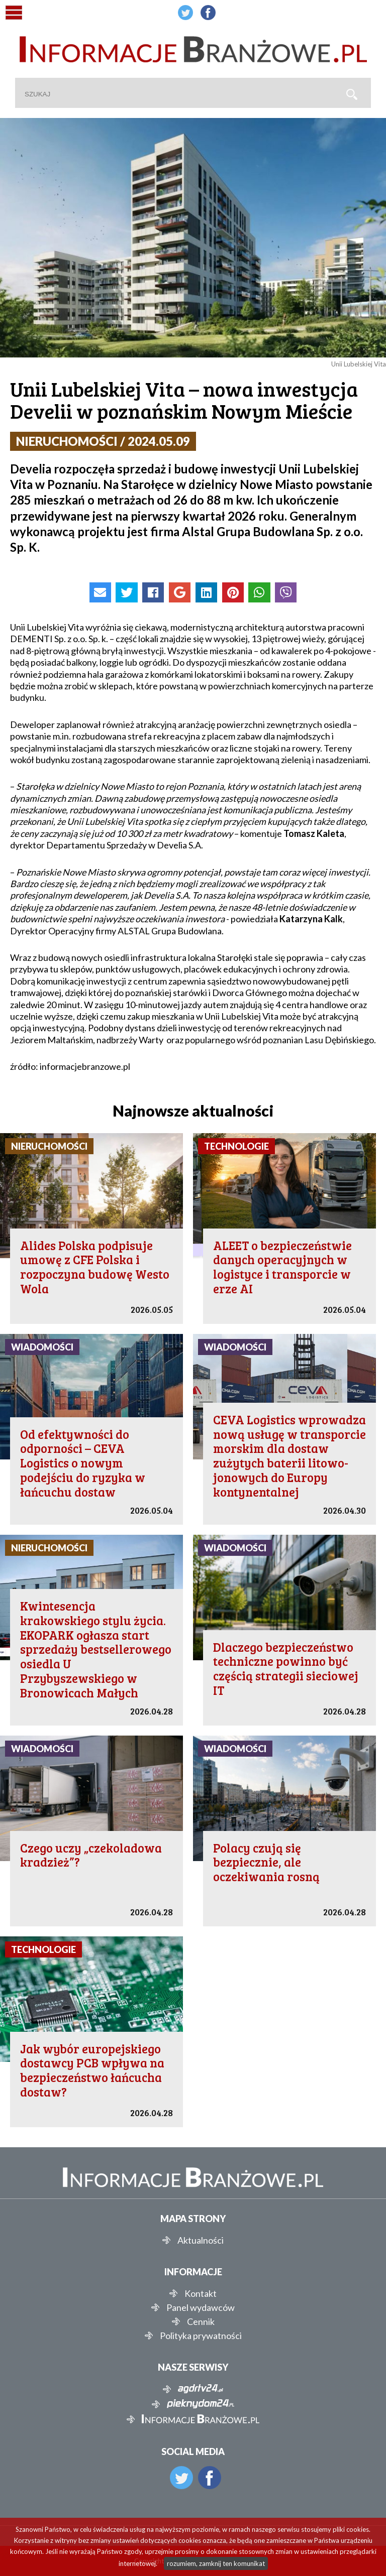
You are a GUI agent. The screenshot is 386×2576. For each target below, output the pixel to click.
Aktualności (200, 2240)
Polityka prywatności (201, 2335)
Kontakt (200, 2293)
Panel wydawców (200, 2307)
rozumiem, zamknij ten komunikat (216, 2563)
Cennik (201, 2321)
